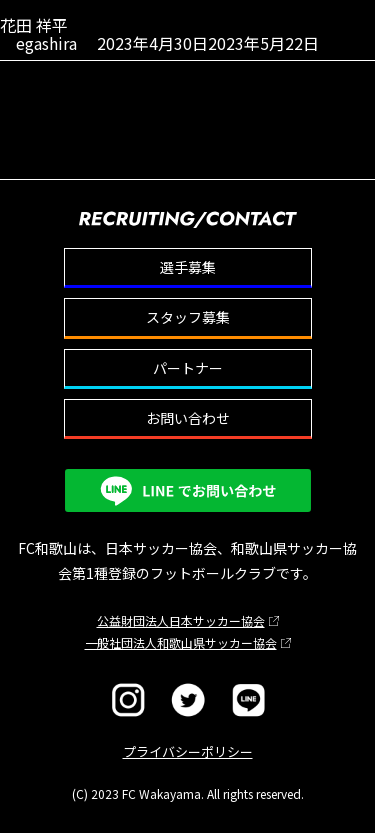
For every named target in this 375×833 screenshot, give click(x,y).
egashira (46, 43)
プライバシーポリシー (188, 751)
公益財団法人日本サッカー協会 (181, 620)
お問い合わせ (188, 418)
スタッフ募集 (188, 317)
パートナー (188, 368)
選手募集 (188, 267)
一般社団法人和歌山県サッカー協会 (181, 642)
